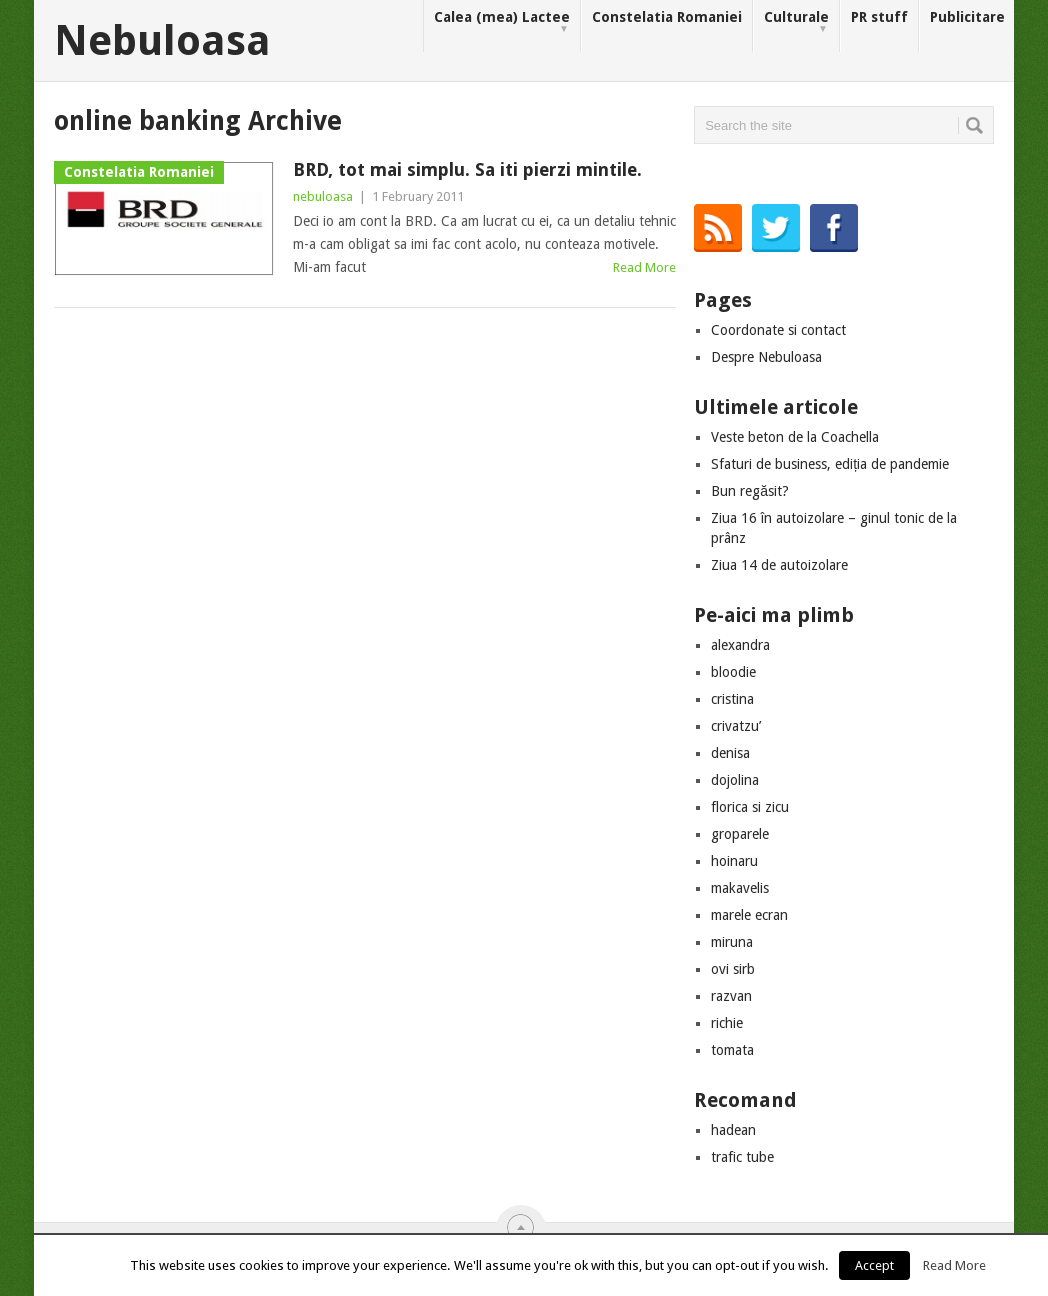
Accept (874, 1265)
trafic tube (742, 1157)
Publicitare (967, 17)
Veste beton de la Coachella (795, 437)
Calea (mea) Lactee (502, 22)
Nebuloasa (162, 41)
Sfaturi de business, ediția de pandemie (830, 464)
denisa (730, 753)
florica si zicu (750, 807)
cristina (732, 699)
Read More (644, 267)
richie (727, 1023)
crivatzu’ (736, 726)
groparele (740, 834)
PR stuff (879, 17)
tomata (732, 1050)
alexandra (740, 645)
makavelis (740, 888)
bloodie (733, 672)
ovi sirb (733, 969)
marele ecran (749, 915)
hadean (733, 1130)
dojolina (735, 780)
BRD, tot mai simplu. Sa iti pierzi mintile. (467, 169)
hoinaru (734, 861)
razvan (731, 996)
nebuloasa (323, 196)
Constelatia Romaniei (667, 17)
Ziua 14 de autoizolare (779, 565)
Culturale (796, 22)
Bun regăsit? (750, 491)
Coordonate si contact (778, 330)
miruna (732, 942)
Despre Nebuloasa (766, 357)
